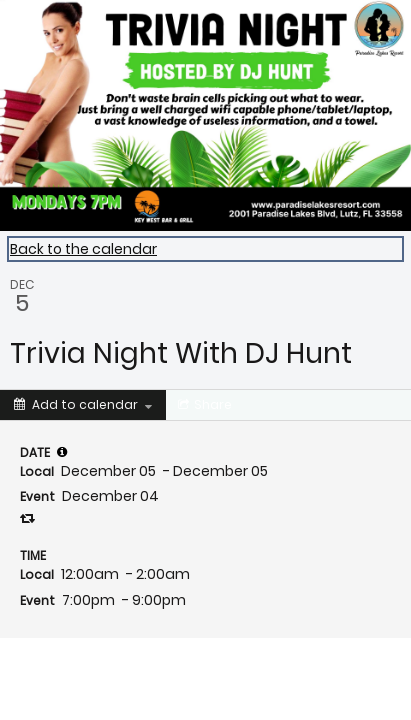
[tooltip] (62, 452)
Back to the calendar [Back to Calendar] (83, 249)
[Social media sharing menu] (203, 405)
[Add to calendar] (83, 405)
